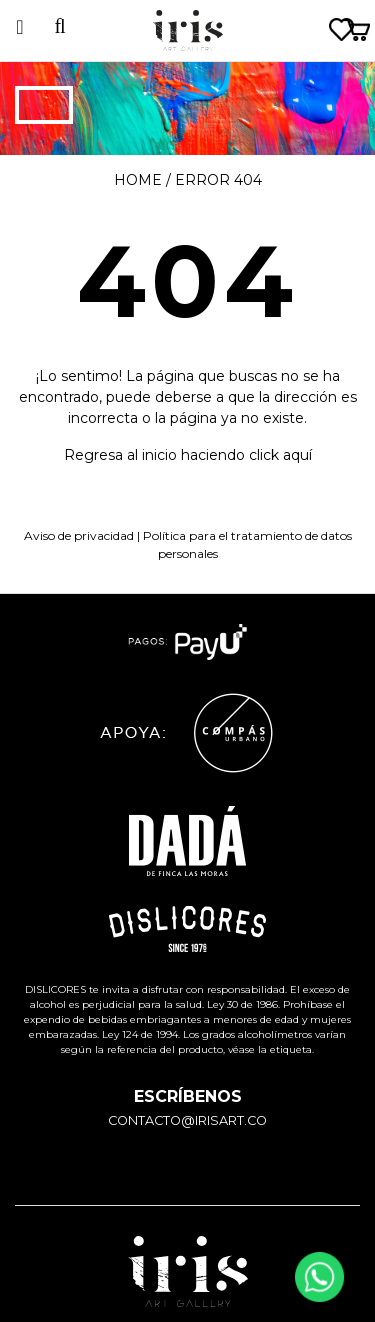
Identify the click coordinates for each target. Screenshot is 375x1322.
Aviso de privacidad (79, 535)
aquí (297, 455)
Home (138, 180)
